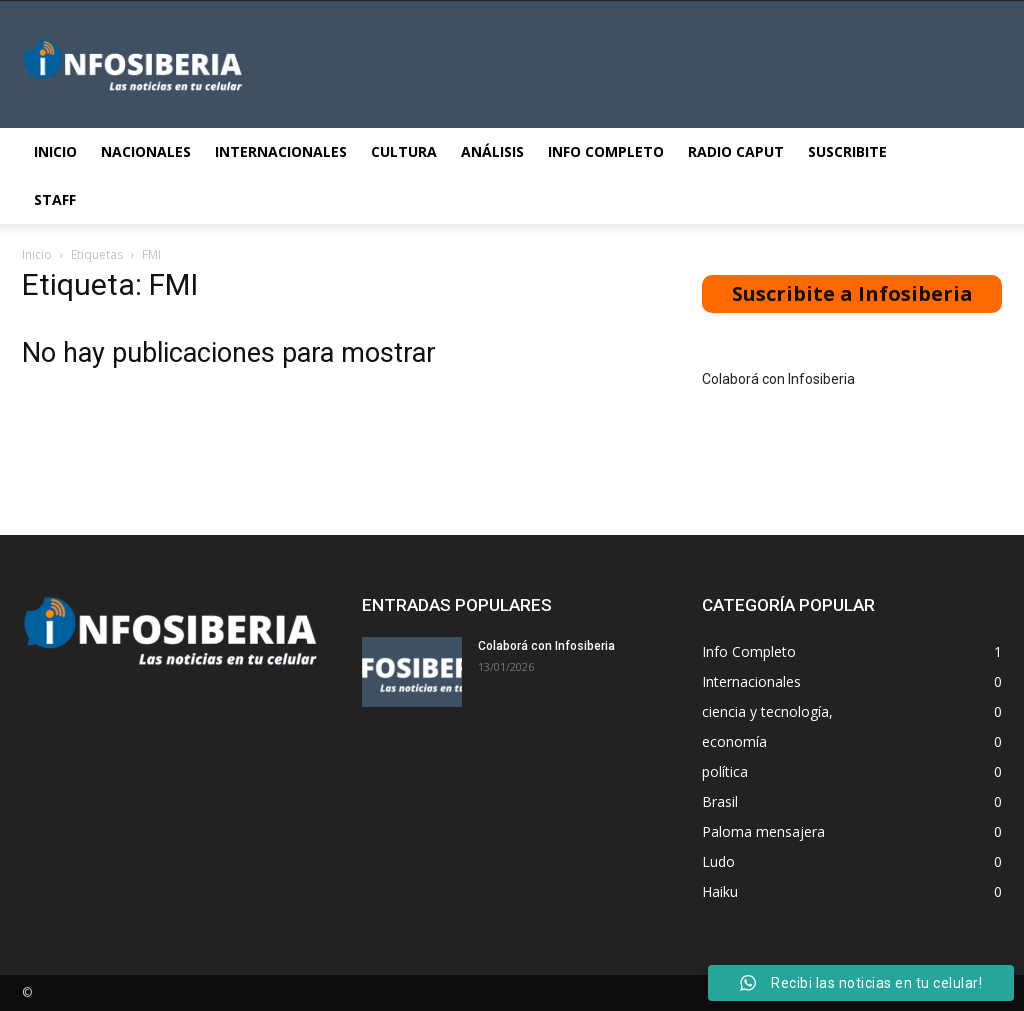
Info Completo (606, 151)
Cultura (404, 151)
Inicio (55, 151)
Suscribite (847, 151)
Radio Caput (736, 151)
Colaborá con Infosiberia (778, 379)
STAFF (55, 199)
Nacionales (146, 151)
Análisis (492, 151)
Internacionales (281, 151)
